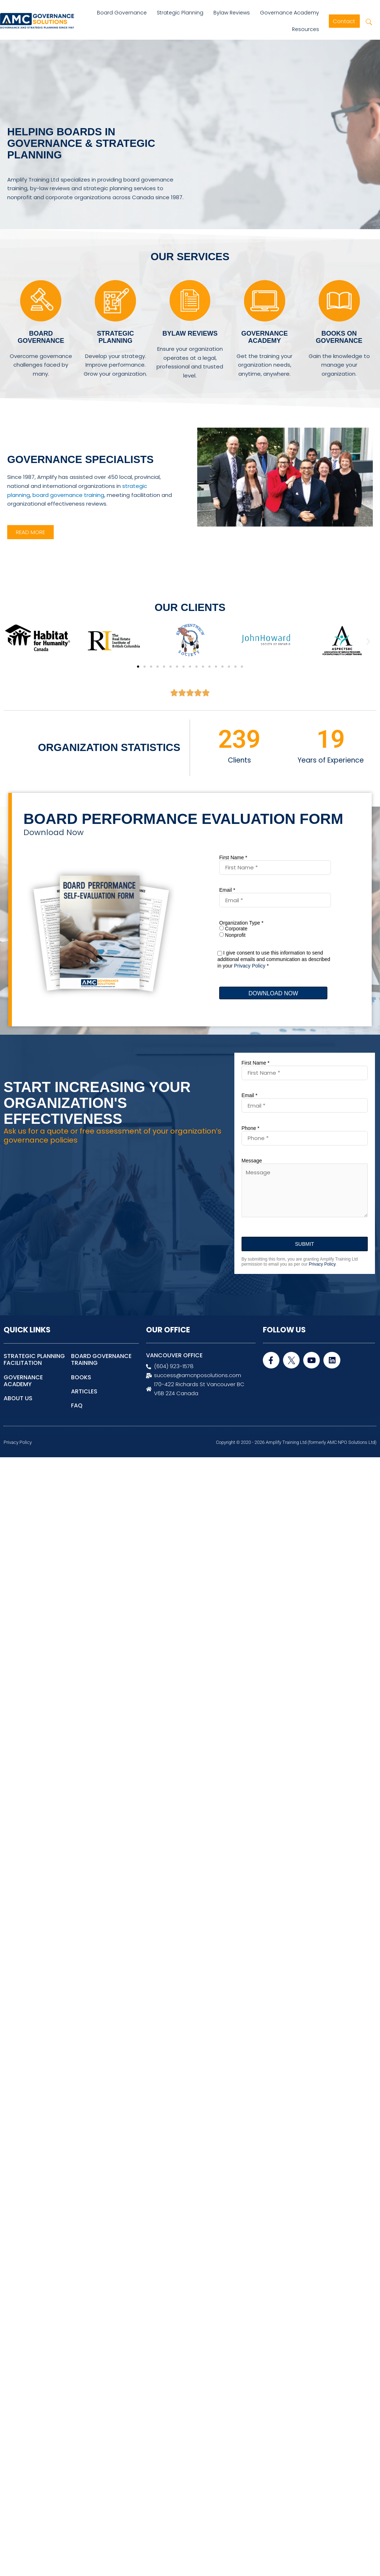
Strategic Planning (180, 12)
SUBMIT (304, 1244)
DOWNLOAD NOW (273, 993)
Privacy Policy (249, 966)
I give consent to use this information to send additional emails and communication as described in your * (273, 959)
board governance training (68, 495)
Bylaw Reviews (231, 12)
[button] (11, 641)
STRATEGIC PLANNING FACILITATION (34, 1359)
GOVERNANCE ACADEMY (23, 1380)
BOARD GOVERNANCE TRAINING (101, 1359)
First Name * (233, 857)
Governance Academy (291, 12)
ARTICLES (84, 1391)
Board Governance (122, 12)
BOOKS (81, 1377)
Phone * (251, 1128)
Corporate (236, 928)
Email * (227, 890)
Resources (307, 29)
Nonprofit (235, 935)
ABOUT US (18, 1398)
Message (252, 1160)
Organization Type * (241, 923)
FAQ (77, 1405)
